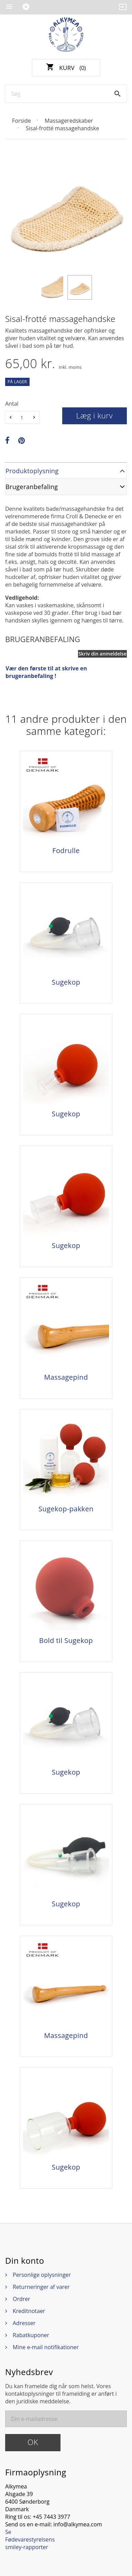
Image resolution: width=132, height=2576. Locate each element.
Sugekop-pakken (66, 1508)
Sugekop (66, 982)
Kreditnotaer (29, 2311)
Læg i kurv (94, 415)
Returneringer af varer (41, 2287)
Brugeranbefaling (32, 487)
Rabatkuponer (31, 2335)
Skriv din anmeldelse (102, 653)
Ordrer (21, 2299)
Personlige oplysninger (42, 2275)
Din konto (24, 2260)
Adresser (24, 2323)
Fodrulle (66, 850)
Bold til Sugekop (66, 1640)
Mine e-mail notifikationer (46, 2347)
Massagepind (66, 1377)
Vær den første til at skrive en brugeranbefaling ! (46, 672)
